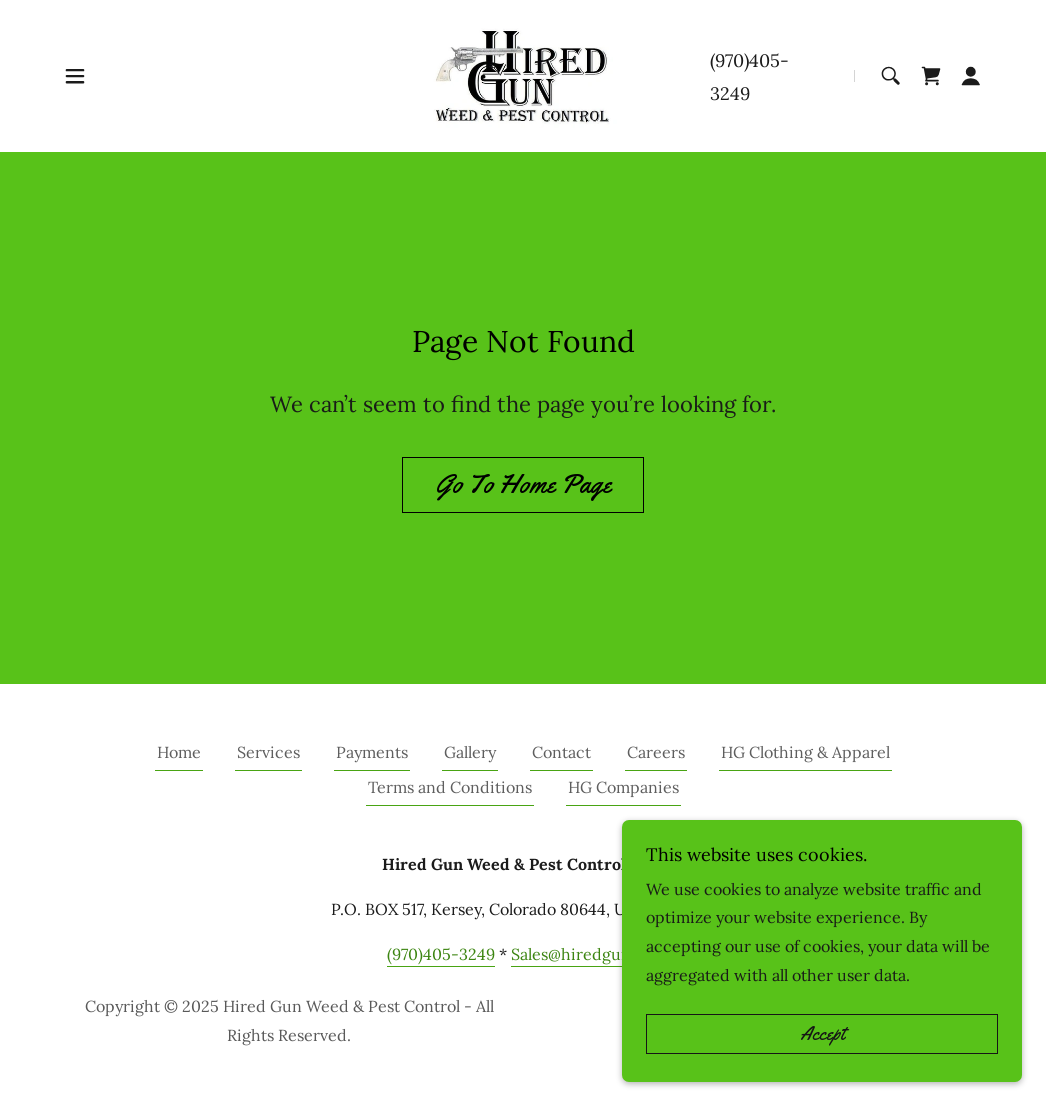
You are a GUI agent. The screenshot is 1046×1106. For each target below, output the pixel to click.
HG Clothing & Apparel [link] (805, 752)
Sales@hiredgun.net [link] (585, 954)
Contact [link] (561, 752)
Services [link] (268, 752)
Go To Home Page (523, 484)
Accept (822, 1034)
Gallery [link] (470, 752)
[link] (522, 74)
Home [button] (179, 752)
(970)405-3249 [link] (441, 954)
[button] (75, 76)
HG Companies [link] (623, 787)
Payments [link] (372, 752)
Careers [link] (656, 752)
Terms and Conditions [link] (450, 787)
